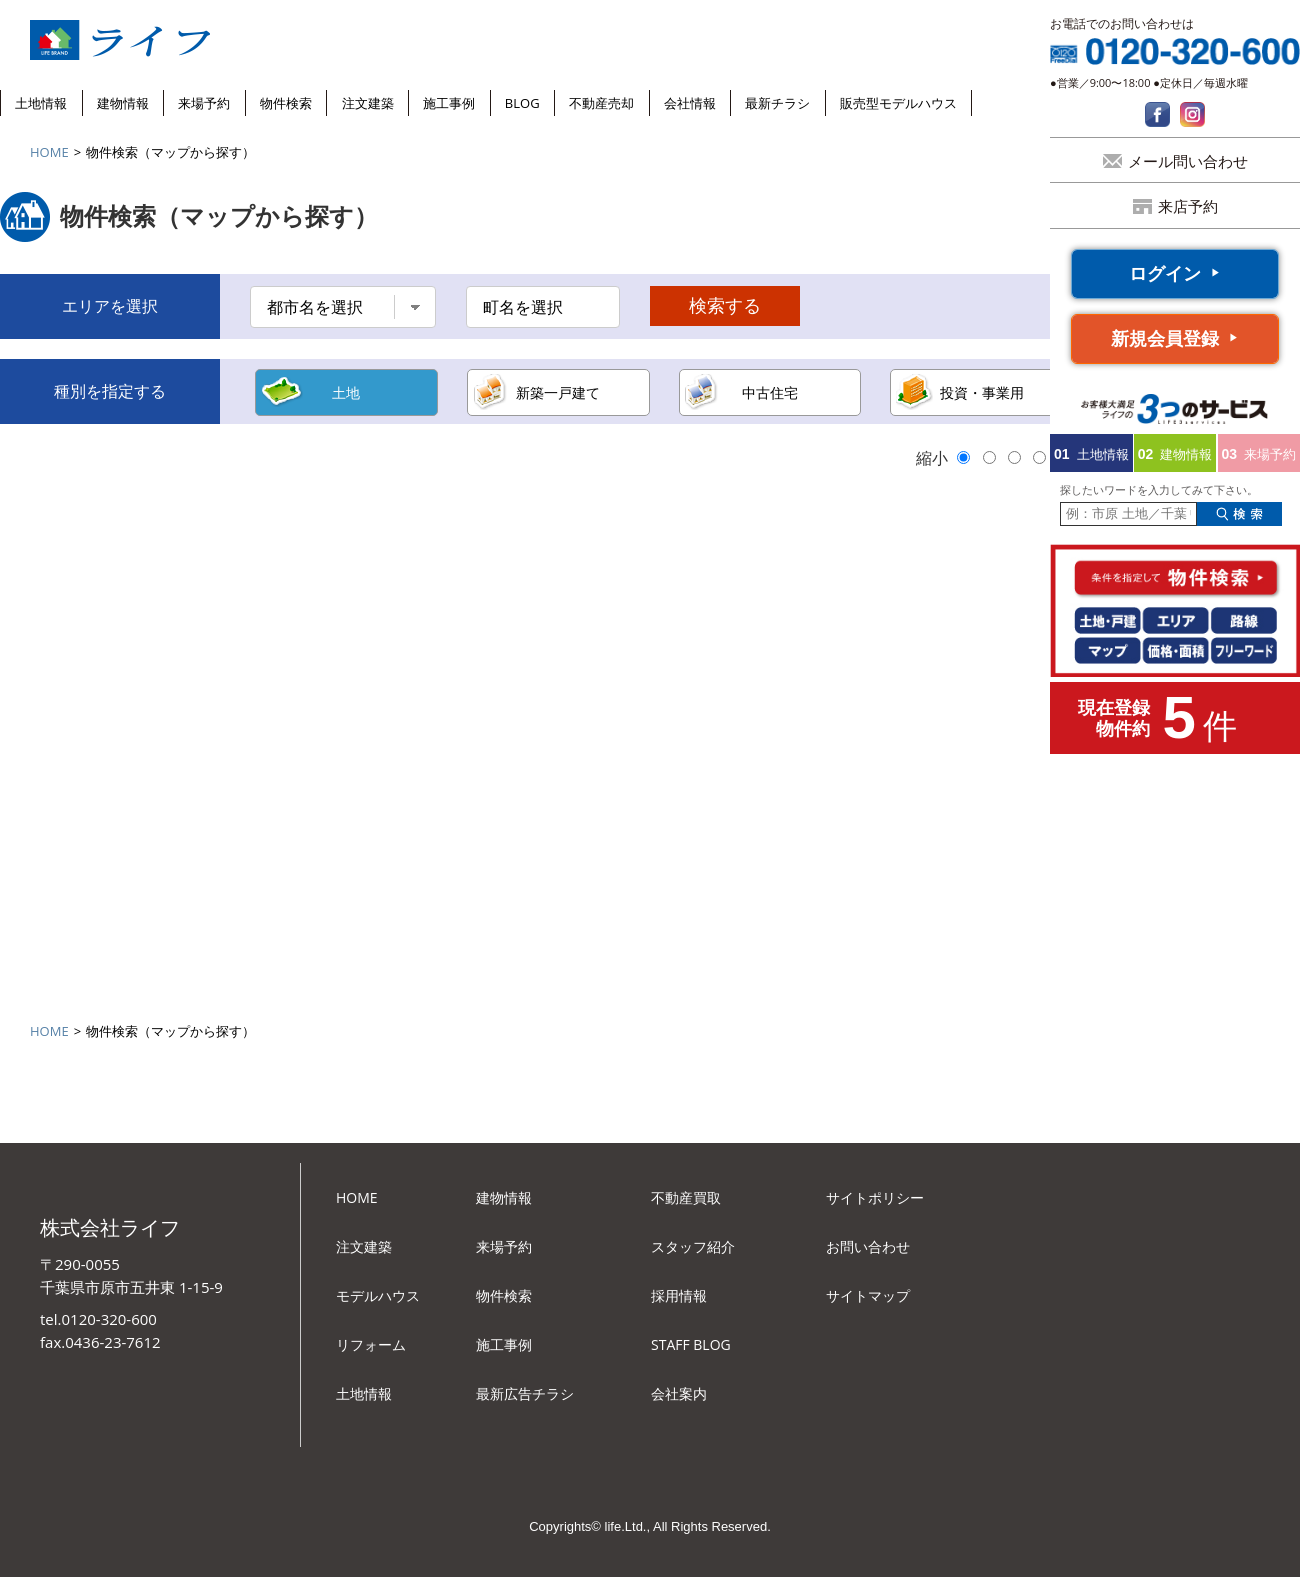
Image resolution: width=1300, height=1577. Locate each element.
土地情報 (41, 103)
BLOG (522, 103)
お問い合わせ (868, 1246)
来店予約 (1188, 206)
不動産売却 (601, 103)
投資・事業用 (982, 392)
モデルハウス (378, 1295)
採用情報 (679, 1295)
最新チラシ (777, 103)
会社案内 (679, 1393)
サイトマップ (868, 1295)
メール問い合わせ (1188, 161)
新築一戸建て (558, 392)
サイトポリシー (875, 1197)
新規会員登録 (1165, 338)
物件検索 (286, 103)
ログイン (1165, 273)
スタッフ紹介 (693, 1246)
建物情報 (123, 103)
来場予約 (204, 103)
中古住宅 (770, 392)
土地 (346, 392)
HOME (49, 152)
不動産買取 (686, 1197)
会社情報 (690, 103)
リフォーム (371, 1344)
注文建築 (368, 103)
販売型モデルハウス (898, 103)
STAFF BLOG (691, 1344)
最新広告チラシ (525, 1393)
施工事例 (449, 103)
